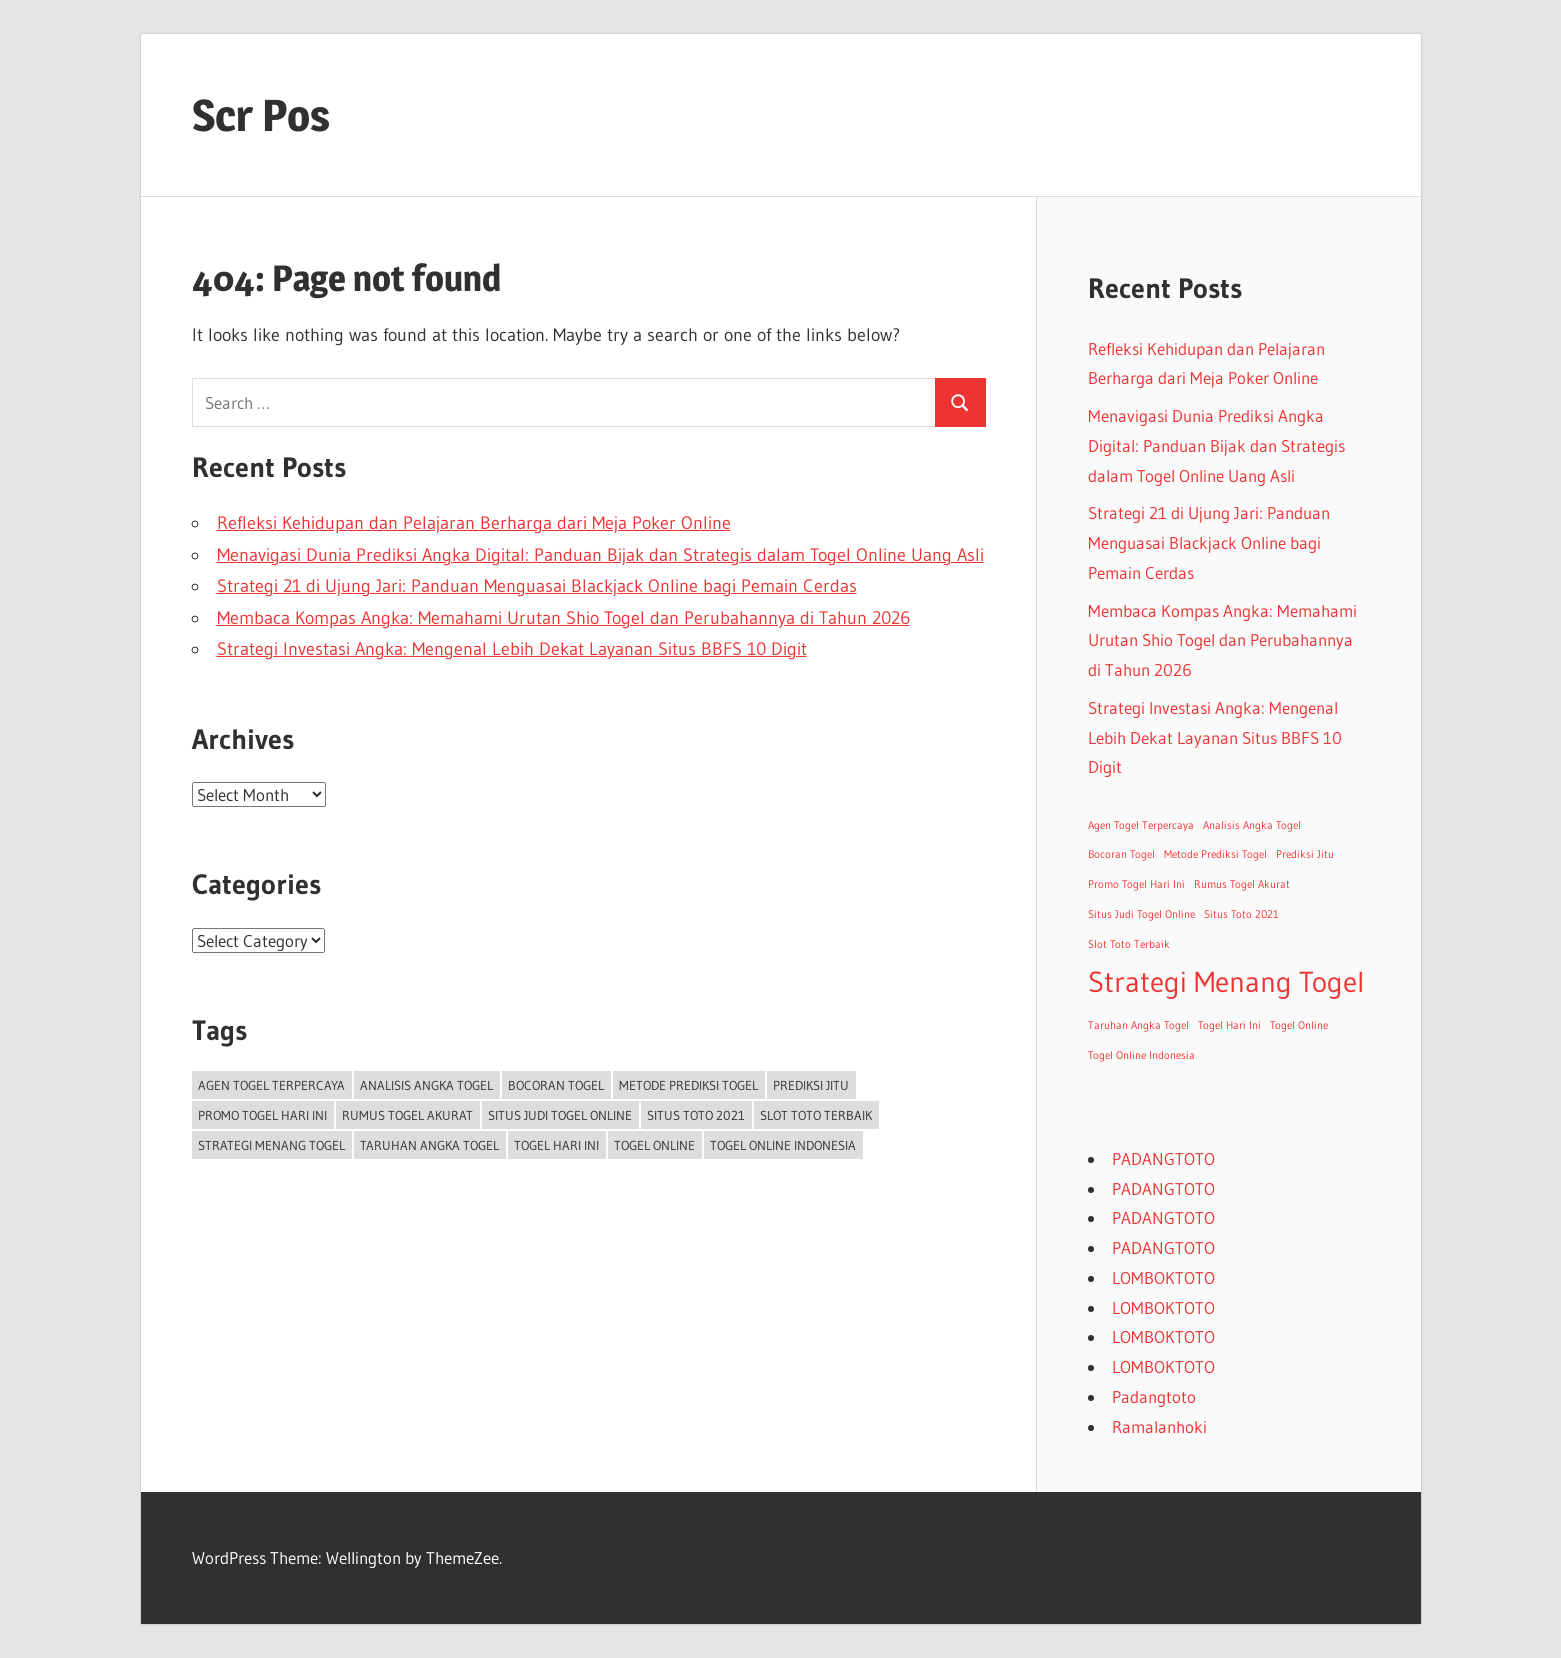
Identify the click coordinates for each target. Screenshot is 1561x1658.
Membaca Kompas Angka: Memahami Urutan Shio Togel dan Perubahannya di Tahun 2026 (563, 618)
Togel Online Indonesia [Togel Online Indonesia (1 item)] (783, 1145)
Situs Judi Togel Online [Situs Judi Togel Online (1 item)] (560, 1115)
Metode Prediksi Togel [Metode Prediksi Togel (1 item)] (688, 1085)
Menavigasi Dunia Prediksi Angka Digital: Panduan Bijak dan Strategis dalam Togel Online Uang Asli (600, 555)
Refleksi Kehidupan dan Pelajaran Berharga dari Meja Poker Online (474, 523)
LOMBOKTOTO (1163, 1277)
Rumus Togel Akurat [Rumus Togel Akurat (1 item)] (407, 1115)
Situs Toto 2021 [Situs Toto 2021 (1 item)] (696, 1115)
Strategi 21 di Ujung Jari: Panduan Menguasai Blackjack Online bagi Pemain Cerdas (537, 586)
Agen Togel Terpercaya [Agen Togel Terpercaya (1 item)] (271, 1085)
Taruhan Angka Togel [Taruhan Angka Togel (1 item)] (429, 1145)
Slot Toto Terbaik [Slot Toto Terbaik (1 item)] (816, 1115)
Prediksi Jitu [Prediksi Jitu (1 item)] (811, 1085)
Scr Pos (261, 115)
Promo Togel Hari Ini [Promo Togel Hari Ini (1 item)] (262, 1115)
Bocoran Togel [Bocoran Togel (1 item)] (556, 1085)
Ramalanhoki (1159, 1426)
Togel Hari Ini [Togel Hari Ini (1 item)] (556, 1145)
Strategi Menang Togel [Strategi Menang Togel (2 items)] (271, 1145)
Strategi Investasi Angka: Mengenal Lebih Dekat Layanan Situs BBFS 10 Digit (512, 649)
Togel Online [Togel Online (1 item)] (654, 1145)
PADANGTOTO (1163, 1158)
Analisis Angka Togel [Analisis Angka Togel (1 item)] (426, 1085)
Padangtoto (1154, 1396)
